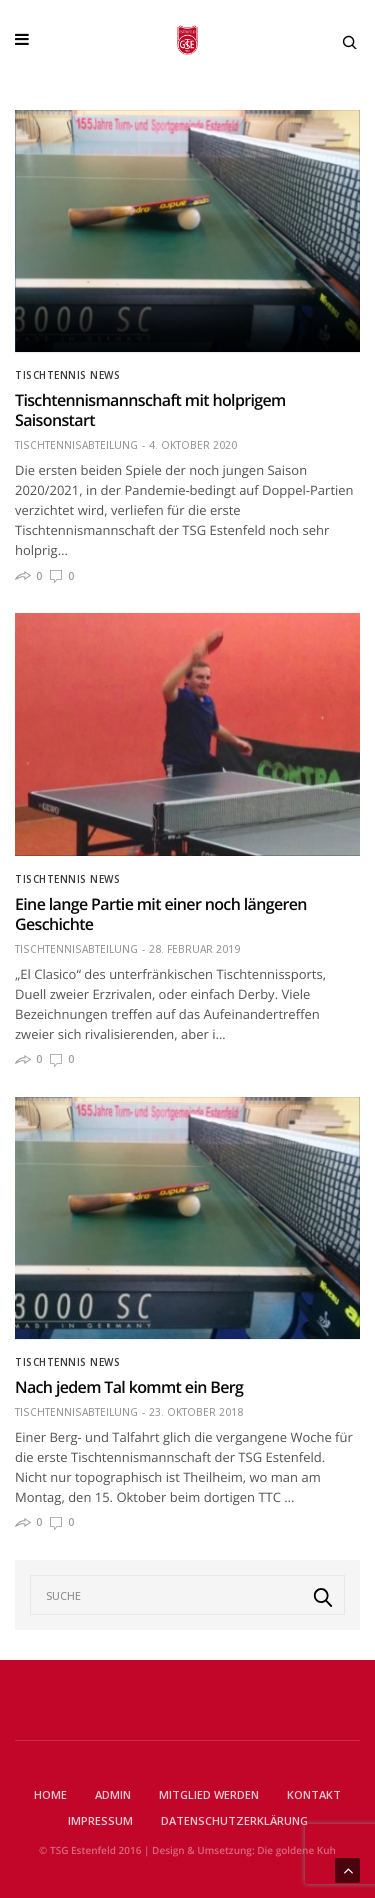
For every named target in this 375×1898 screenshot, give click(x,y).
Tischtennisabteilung (76, 445)
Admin (113, 1794)
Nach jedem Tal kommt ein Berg (129, 1387)
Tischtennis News (67, 375)
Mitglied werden (209, 1794)
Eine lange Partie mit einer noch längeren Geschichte (161, 914)
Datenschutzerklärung (234, 1820)
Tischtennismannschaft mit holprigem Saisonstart (150, 410)
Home (50, 1794)
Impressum (100, 1820)
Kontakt (314, 1794)
